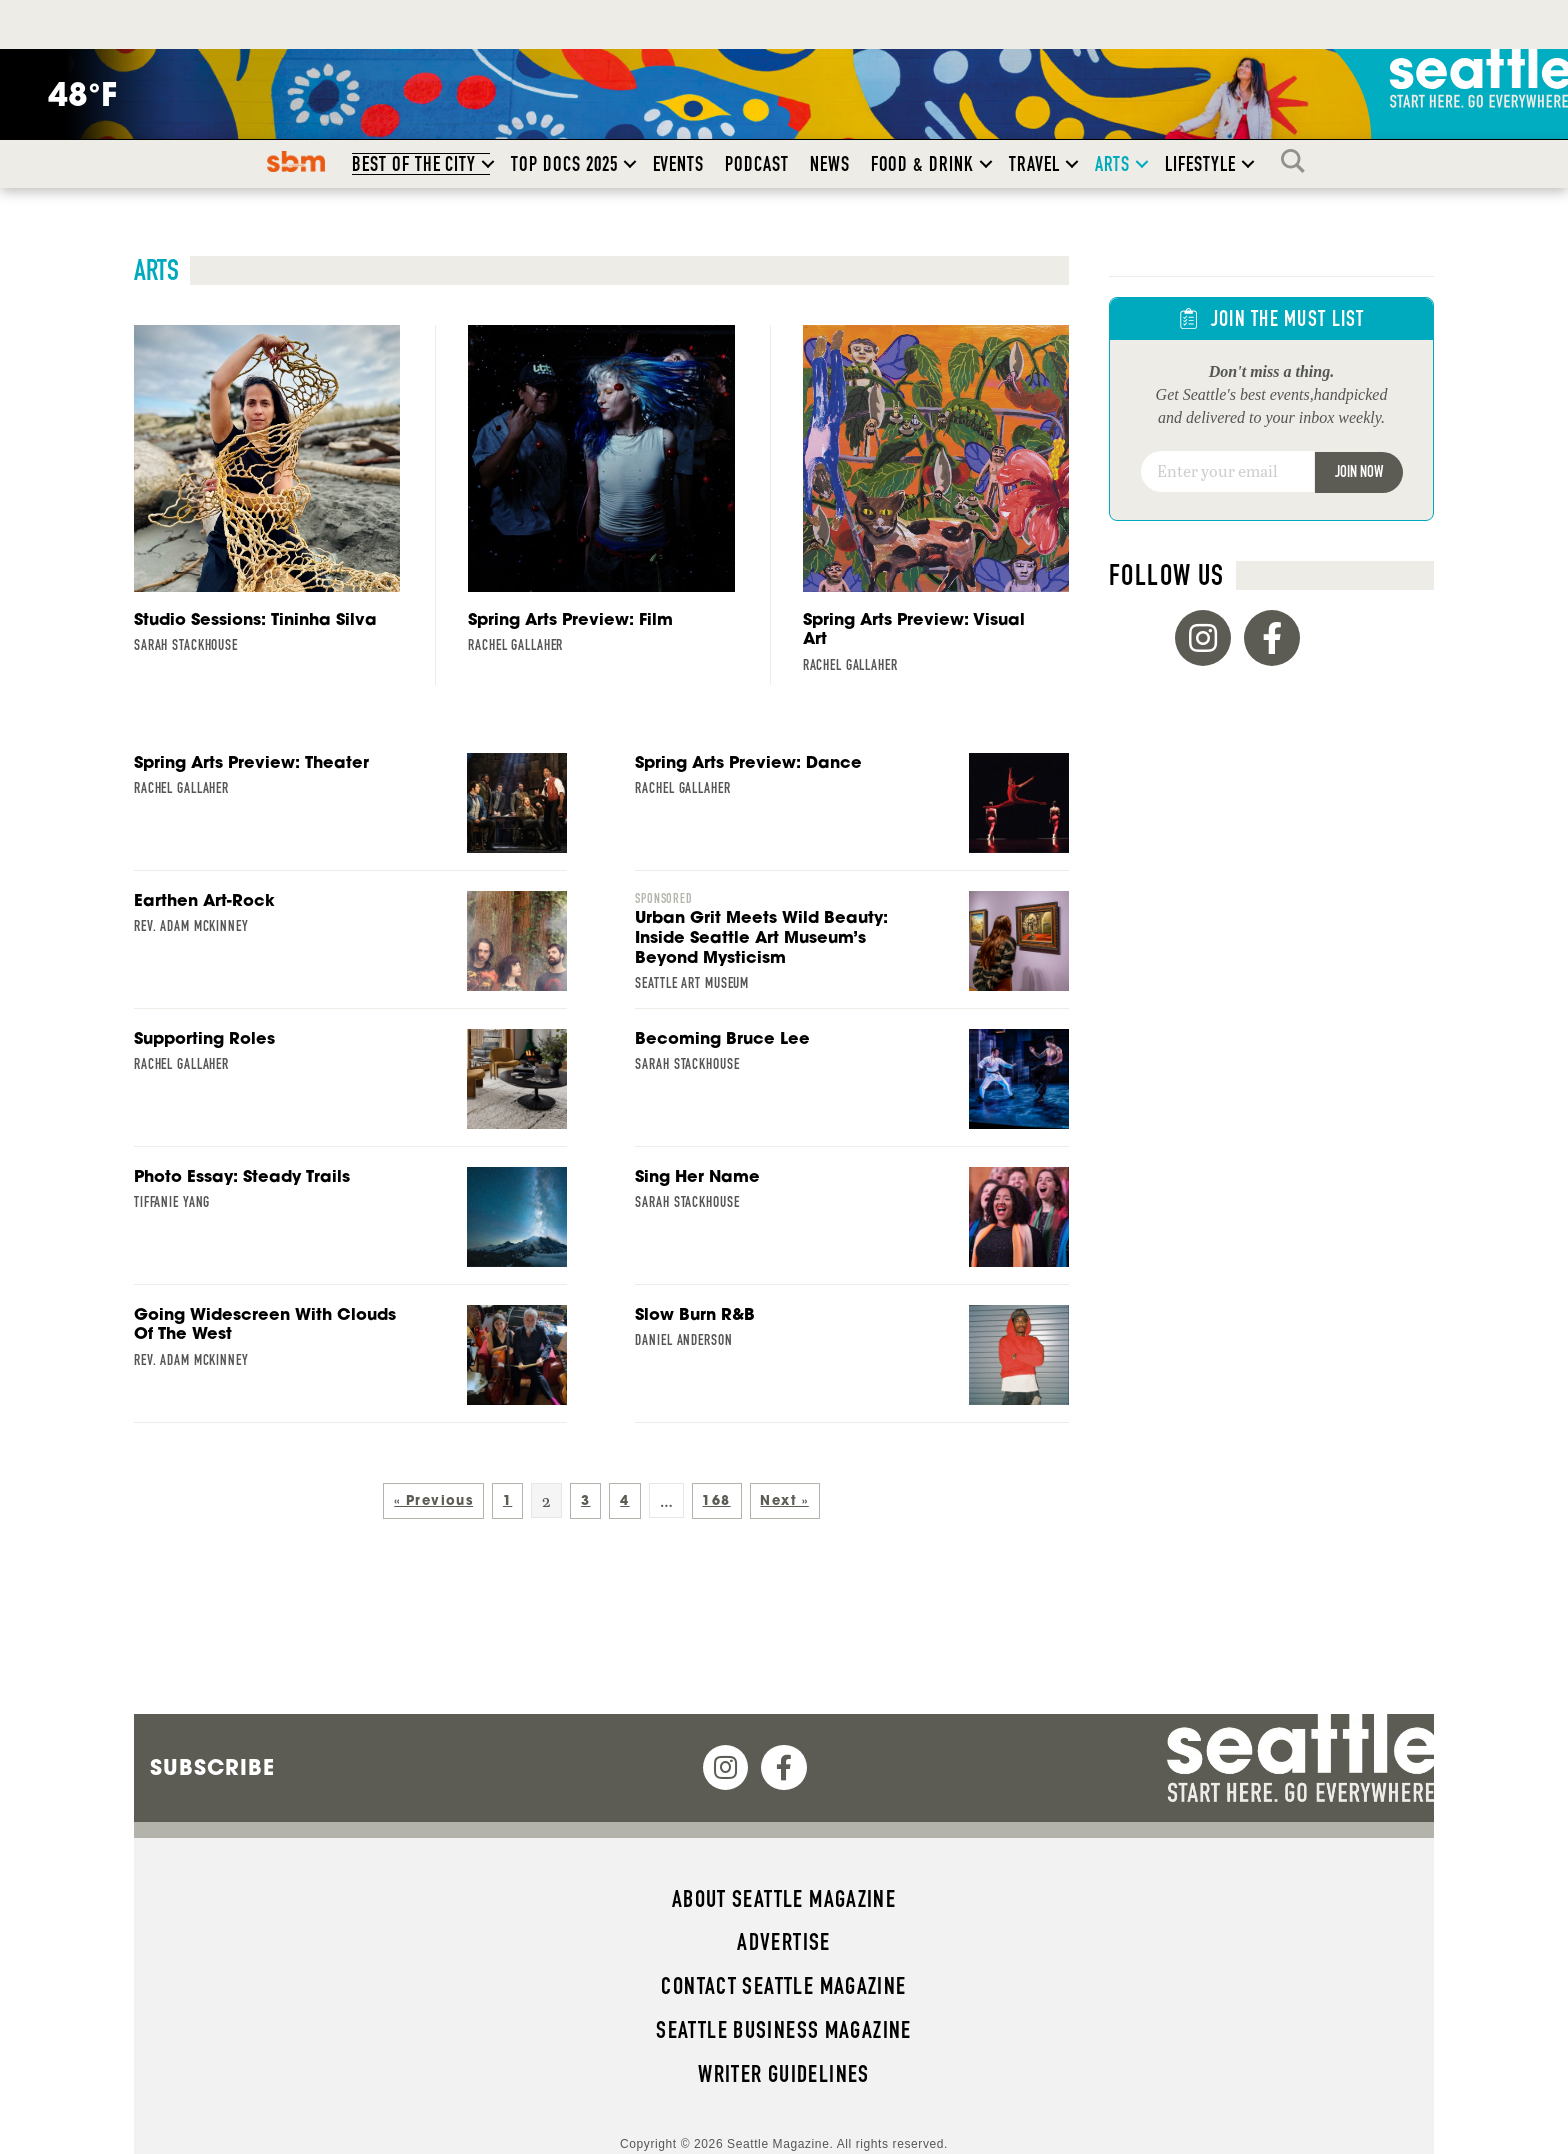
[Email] (1227, 472)
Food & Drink (922, 164)
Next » (784, 1500)
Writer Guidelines (784, 2074)
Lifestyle (1200, 164)
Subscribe (212, 1767)
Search (1298, 161)
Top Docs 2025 (564, 164)
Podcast (757, 164)
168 (716, 1500)
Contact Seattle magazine (783, 1986)
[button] (488, 164)
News (830, 164)
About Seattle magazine (784, 1899)
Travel (1034, 164)
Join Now (1359, 471)
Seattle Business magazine (784, 2030)
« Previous (433, 1500)
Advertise (783, 1942)
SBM (296, 161)
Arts (1113, 164)
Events (679, 164)
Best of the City (414, 164)
